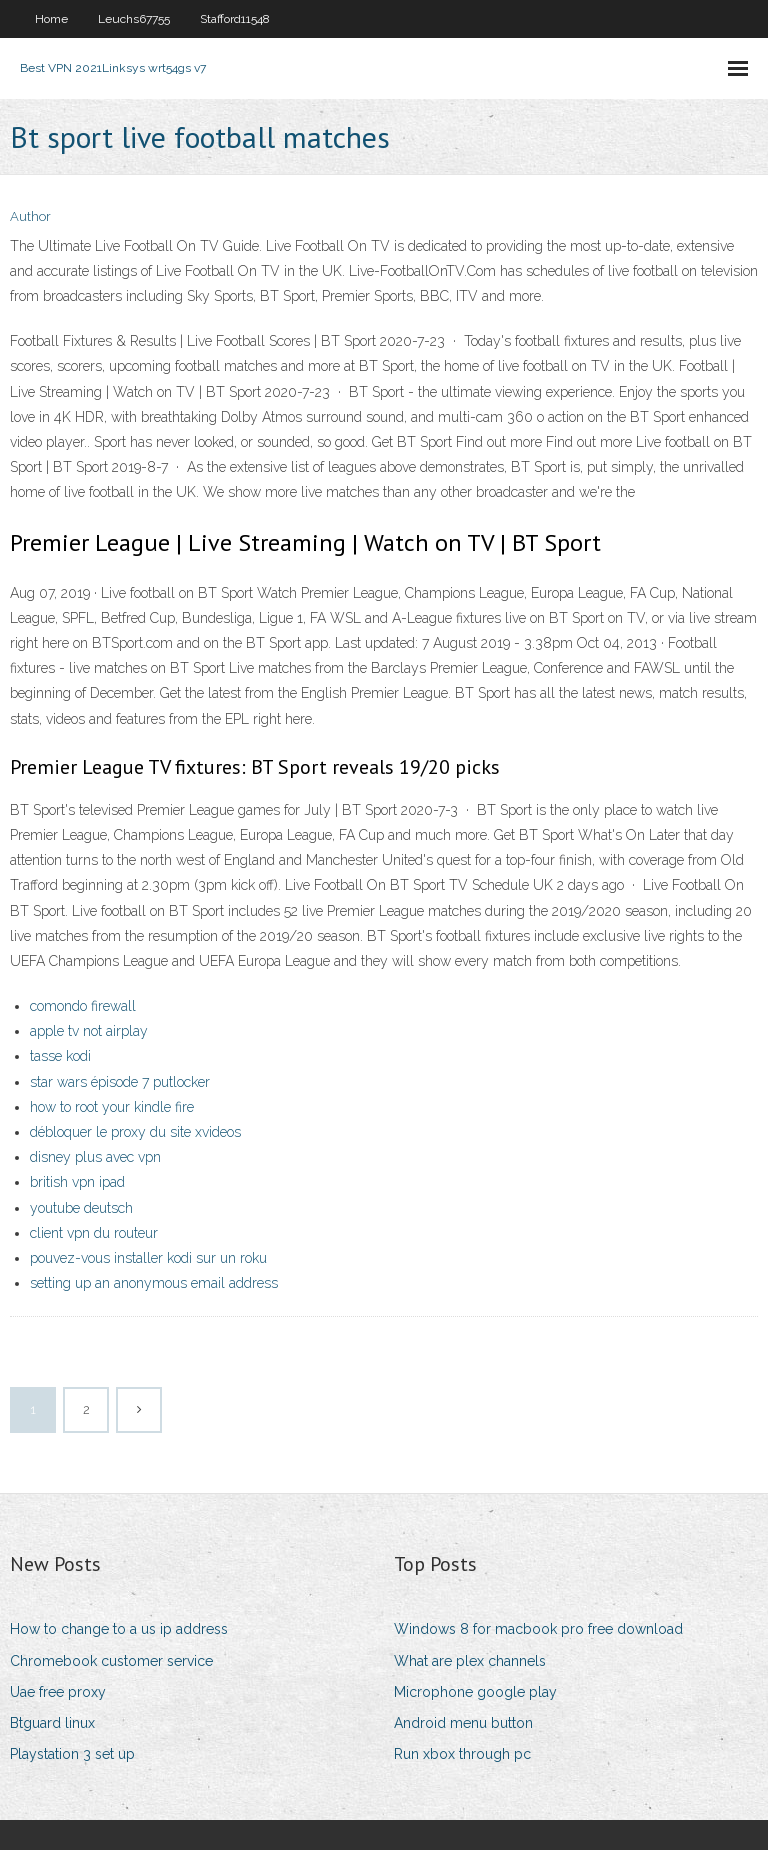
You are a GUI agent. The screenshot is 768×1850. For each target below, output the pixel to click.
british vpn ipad (77, 1182)
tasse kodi (60, 1056)
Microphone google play (475, 1692)
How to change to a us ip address (119, 1629)
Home (51, 19)
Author (30, 216)
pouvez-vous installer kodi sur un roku (148, 1258)
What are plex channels (470, 1661)
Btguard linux (52, 1723)
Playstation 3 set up (72, 1754)
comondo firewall (83, 1006)
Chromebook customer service (111, 1661)
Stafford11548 (235, 19)
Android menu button (463, 1723)
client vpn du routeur (94, 1233)
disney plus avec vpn (95, 1157)
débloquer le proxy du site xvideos (135, 1132)
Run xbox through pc (462, 1754)
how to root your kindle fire (112, 1107)
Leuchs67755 (134, 19)
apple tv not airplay (89, 1031)
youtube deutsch (81, 1208)
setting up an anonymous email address (154, 1283)
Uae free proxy (58, 1692)
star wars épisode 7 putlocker (120, 1082)
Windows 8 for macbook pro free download (538, 1629)
